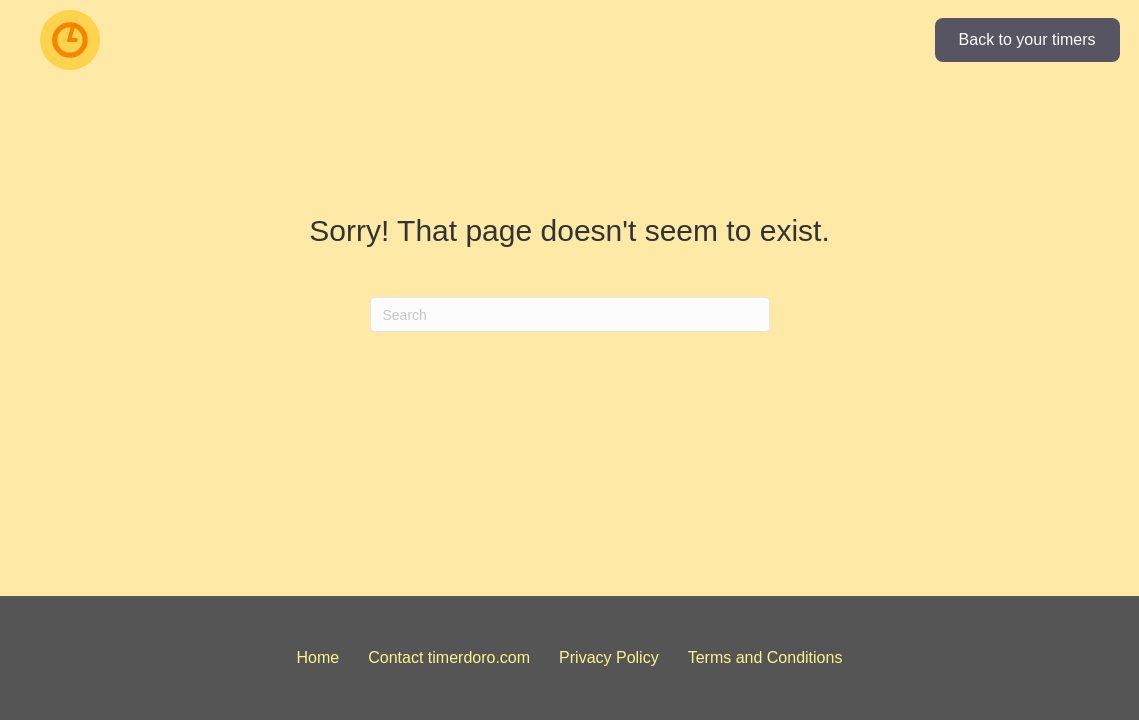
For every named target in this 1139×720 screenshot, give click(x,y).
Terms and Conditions (765, 657)
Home (318, 657)
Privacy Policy (609, 657)
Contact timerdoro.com (449, 657)
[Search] (570, 314)
